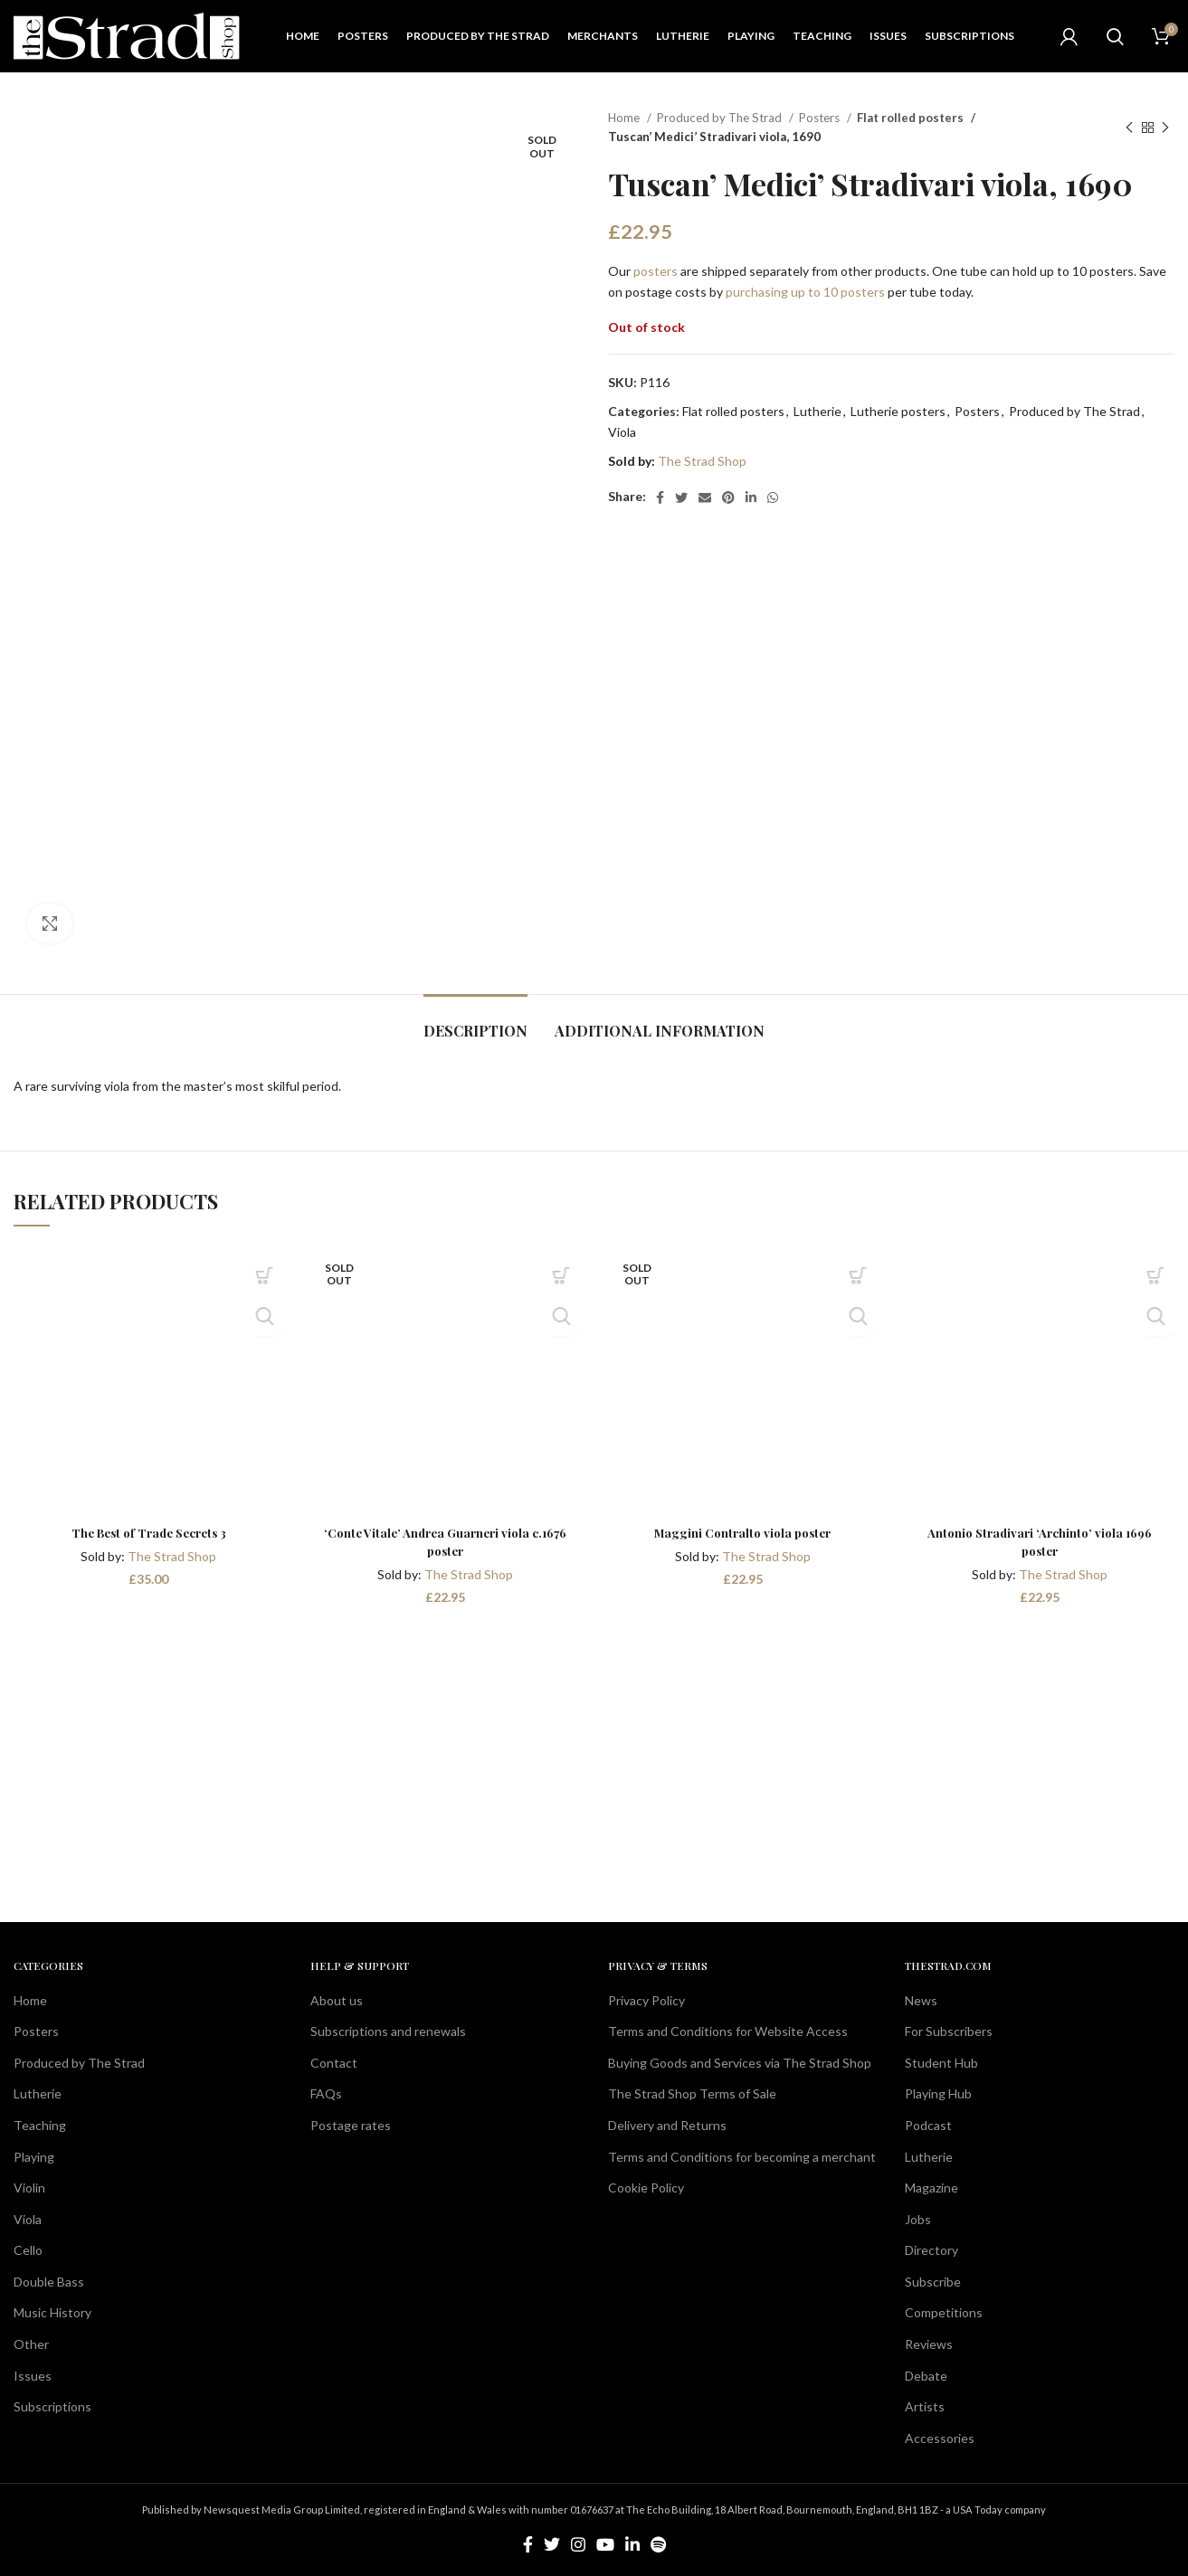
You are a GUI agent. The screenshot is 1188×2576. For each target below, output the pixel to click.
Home (625, 117)
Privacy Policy (646, 2000)
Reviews (929, 2344)
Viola (622, 432)
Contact (333, 2062)
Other (31, 2344)
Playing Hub (938, 2093)
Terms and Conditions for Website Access (728, 2031)
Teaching (40, 2125)
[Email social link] (705, 497)
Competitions (944, 2312)
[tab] (475, 1021)
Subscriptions (52, 2406)
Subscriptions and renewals (388, 2031)
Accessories (939, 2438)
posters (655, 271)
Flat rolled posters (906, 117)
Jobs (918, 2219)
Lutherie (817, 411)
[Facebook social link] (660, 497)
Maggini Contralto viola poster (743, 1532)
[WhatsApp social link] (773, 497)
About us (336, 2000)
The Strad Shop (702, 461)
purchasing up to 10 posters (805, 291)
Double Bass (49, 2281)
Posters (820, 117)
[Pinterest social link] (728, 497)
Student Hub (941, 2062)
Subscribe (933, 2281)
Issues (33, 2375)
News (921, 2000)
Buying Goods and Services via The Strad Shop (739, 2062)
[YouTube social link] (605, 2544)
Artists (925, 2406)
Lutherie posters (898, 411)
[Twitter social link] (681, 497)
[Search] (1115, 36)
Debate (926, 2375)
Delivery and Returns (667, 2125)
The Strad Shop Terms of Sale (692, 2093)
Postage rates (350, 2125)
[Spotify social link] (658, 2544)
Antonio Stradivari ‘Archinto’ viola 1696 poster (1039, 1541)
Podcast (928, 2125)
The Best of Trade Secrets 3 (148, 1532)
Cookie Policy (646, 2187)
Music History (52, 2312)
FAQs (326, 2093)
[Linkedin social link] (751, 497)
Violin (29, 2187)
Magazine (931, 2187)
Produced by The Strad (720, 117)
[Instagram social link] (578, 2544)
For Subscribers (949, 2031)
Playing (34, 2156)
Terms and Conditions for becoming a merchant (742, 2156)
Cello (28, 2250)
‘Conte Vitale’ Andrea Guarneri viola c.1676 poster (445, 1541)
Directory (931, 2250)
